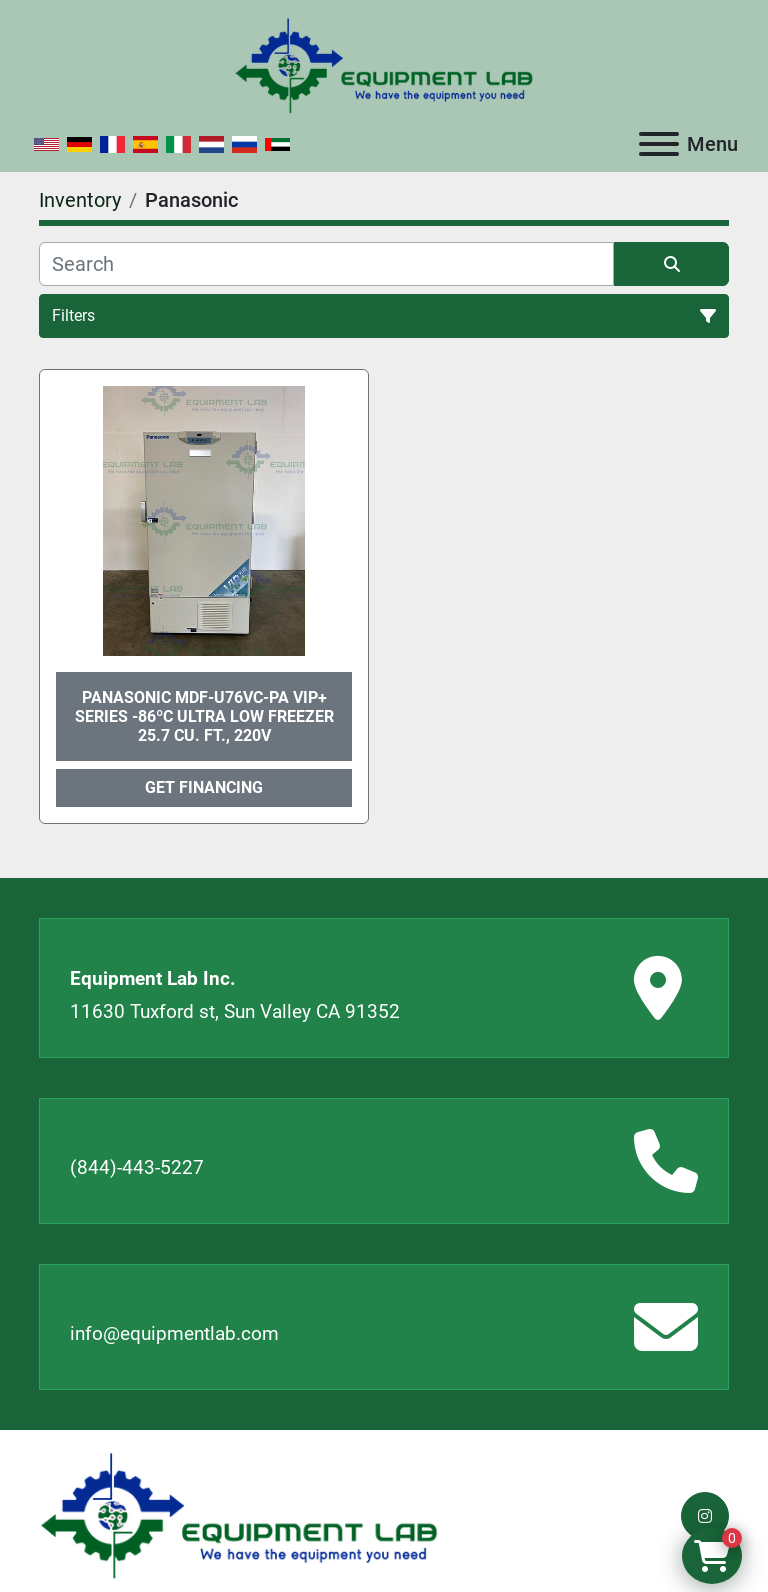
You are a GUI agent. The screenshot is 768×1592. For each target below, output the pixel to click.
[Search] (326, 264)
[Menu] (659, 144)
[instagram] (705, 1516)
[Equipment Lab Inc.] (239, 1514)
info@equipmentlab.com (174, 1333)
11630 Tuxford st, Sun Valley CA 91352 (235, 1011)
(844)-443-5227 (137, 1167)
